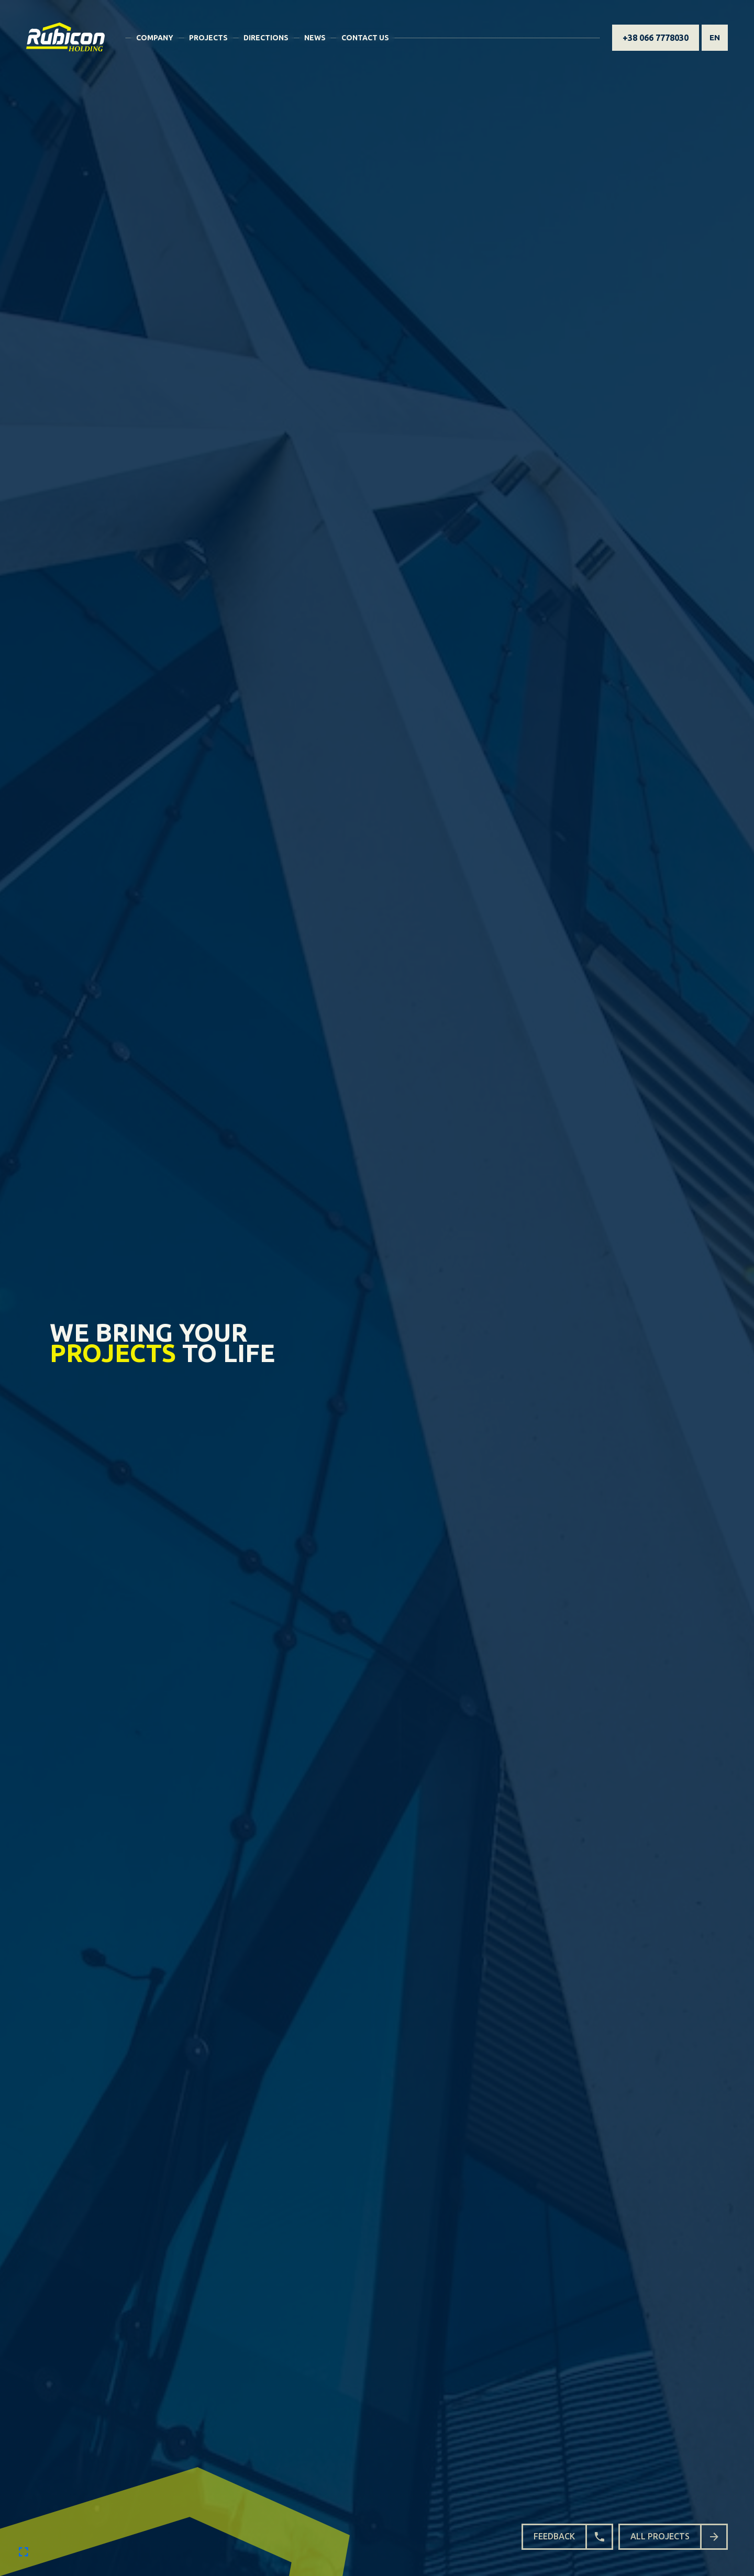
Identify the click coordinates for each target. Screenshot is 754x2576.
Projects (208, 38)
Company (154, 38)
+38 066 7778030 (656, 37)
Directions (266, 38)
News (315, 38)
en (714, 37)
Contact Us (365, 38)
